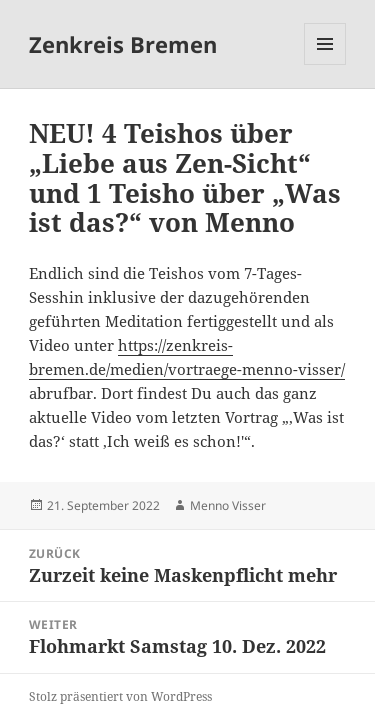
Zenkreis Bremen (123, 44)
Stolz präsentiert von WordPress (120, 696)
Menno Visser (228, 505)
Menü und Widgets (325, 64)
